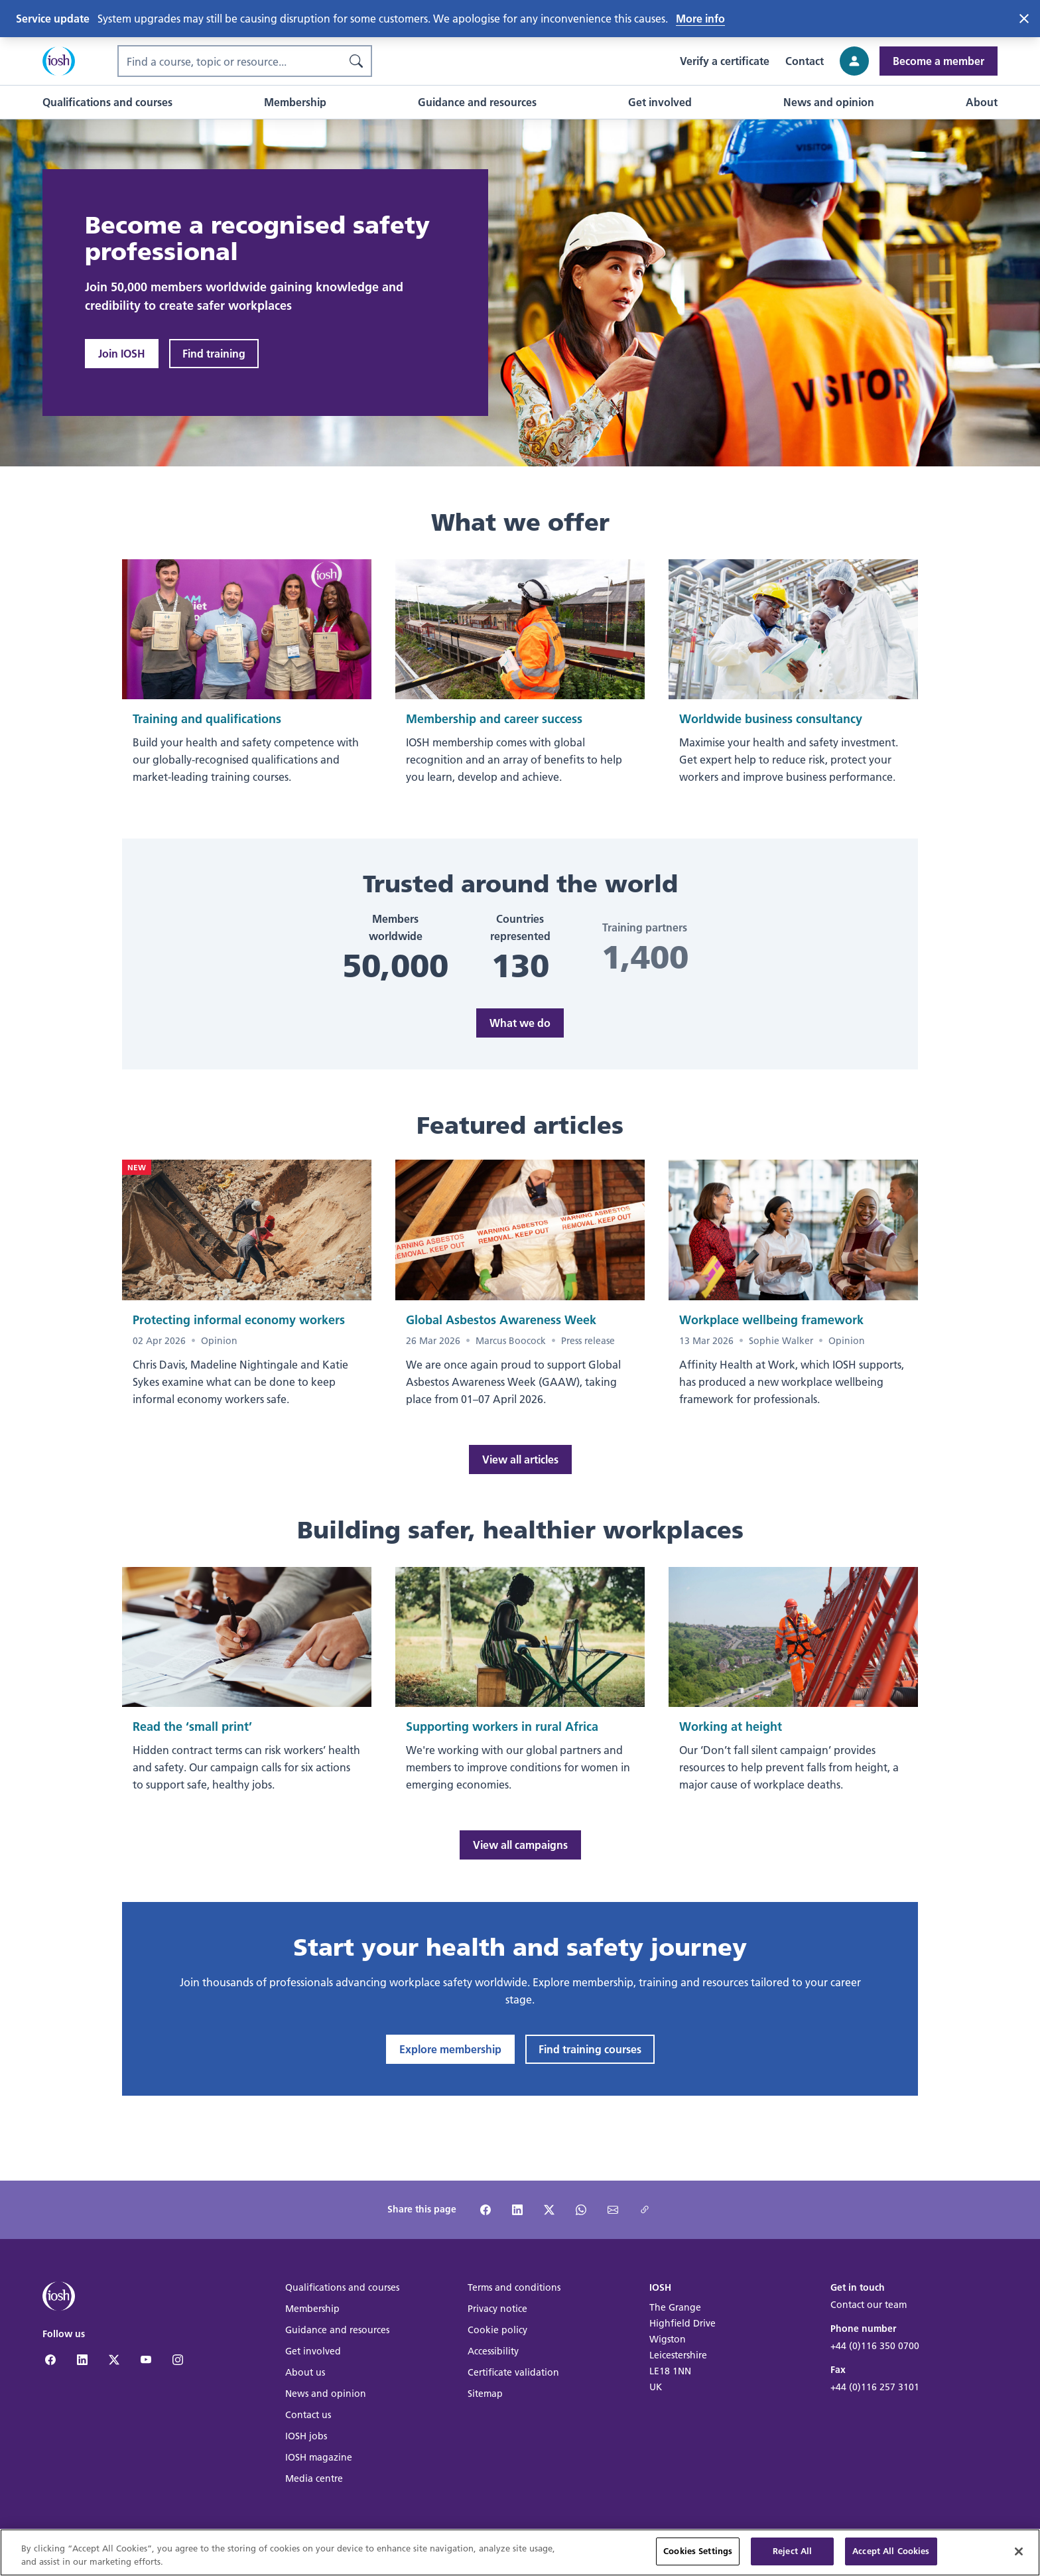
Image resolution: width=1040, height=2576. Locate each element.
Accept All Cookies (890, 2552)
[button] (107, 102)
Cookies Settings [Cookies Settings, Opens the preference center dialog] (697, 2552)
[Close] (1018, 2553)
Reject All (792, 2552)
